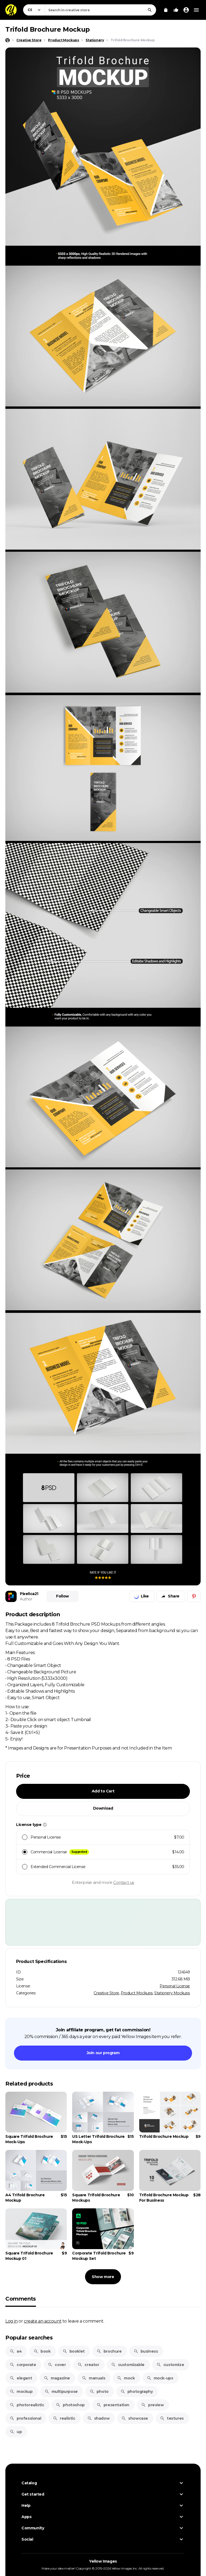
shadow (98, 2418)
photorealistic (27, 2404)
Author (26, 1599)
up (16, 2431)
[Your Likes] (176, 10)
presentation (113, 2404)
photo (99, 2391)
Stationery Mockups (172, 1993)
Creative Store (106, 1993)
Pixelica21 (29, 1593)
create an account (42, 2321)
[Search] (149, 10)
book (42, 2351)
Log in (11, 2321)
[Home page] (7, 40)
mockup (21, 2391)
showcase (134, 2418)
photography (136, 2391)
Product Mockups (137, 1993)
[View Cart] (165, 10)
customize (170, 2364)
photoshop (70, 2404)
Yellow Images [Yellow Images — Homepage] (103, 2561)
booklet (73, 2351)
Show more (103, 2276)
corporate (23, 2364)
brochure (109, 2351)
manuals (93, 2378)
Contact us (123, 1882)
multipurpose (61, 2391)
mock (126, 2378)
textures (172, 2418)
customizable (128, 2364)
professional (25, 2418)
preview (152, 2404)
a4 (16, 2351)
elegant (21, 2378)
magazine (57, 2378)
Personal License (175, 1986)
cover (57, 2364)
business (146, 2351)
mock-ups (160, 2378)
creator (88, 2364)
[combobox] (100, 10)
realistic (64, 2418)
